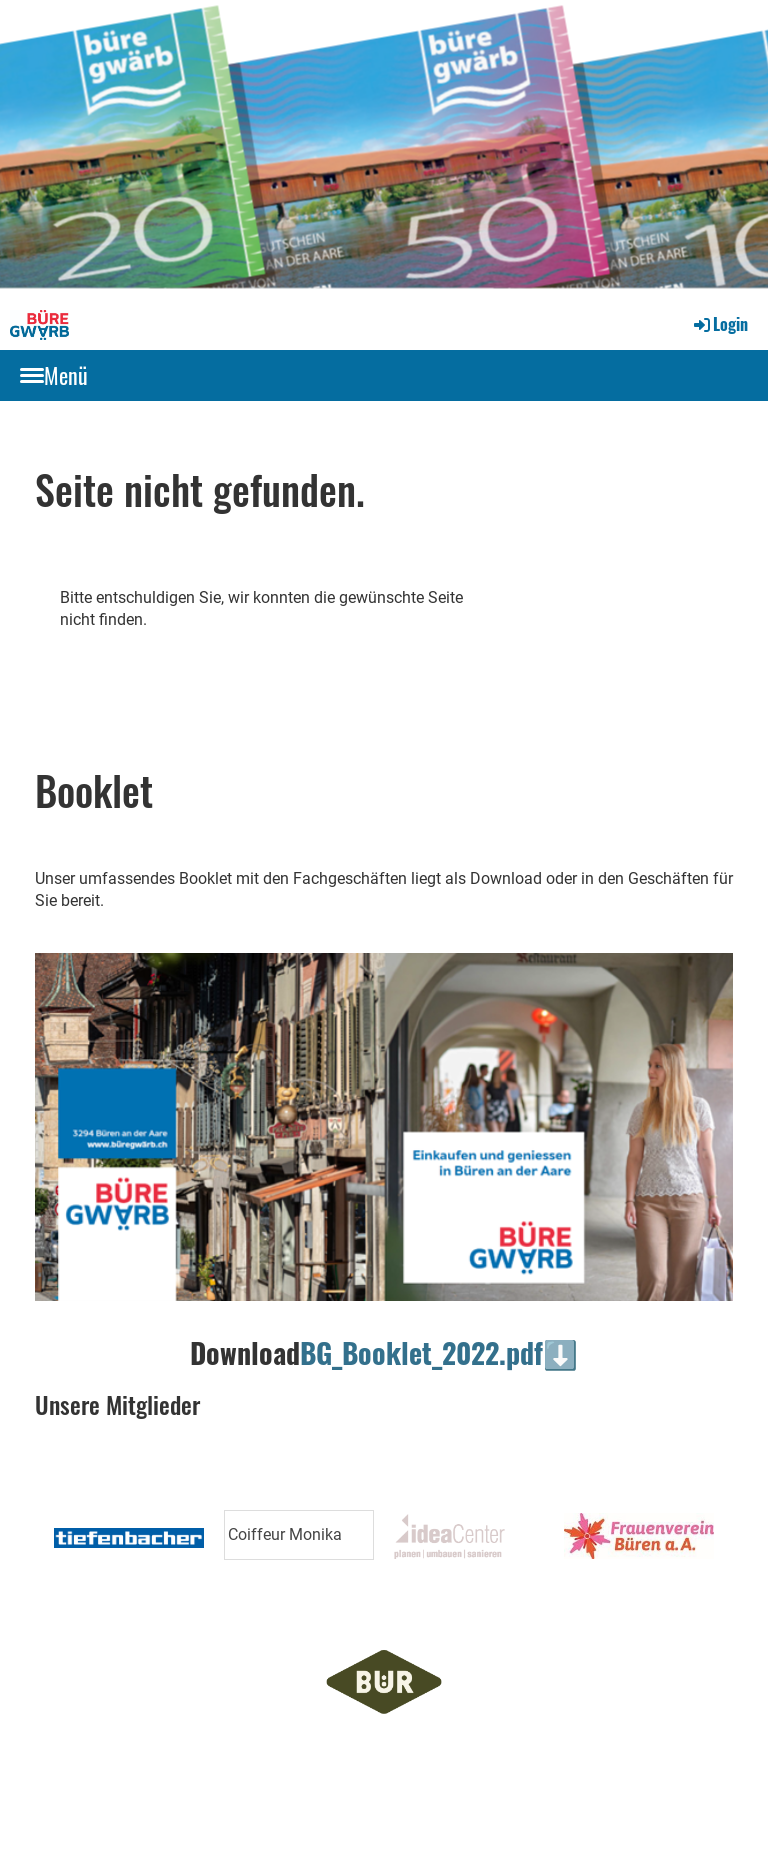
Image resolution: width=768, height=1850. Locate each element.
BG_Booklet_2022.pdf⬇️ (439, 1352)
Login (719, 324)
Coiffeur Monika (285, 1534)
